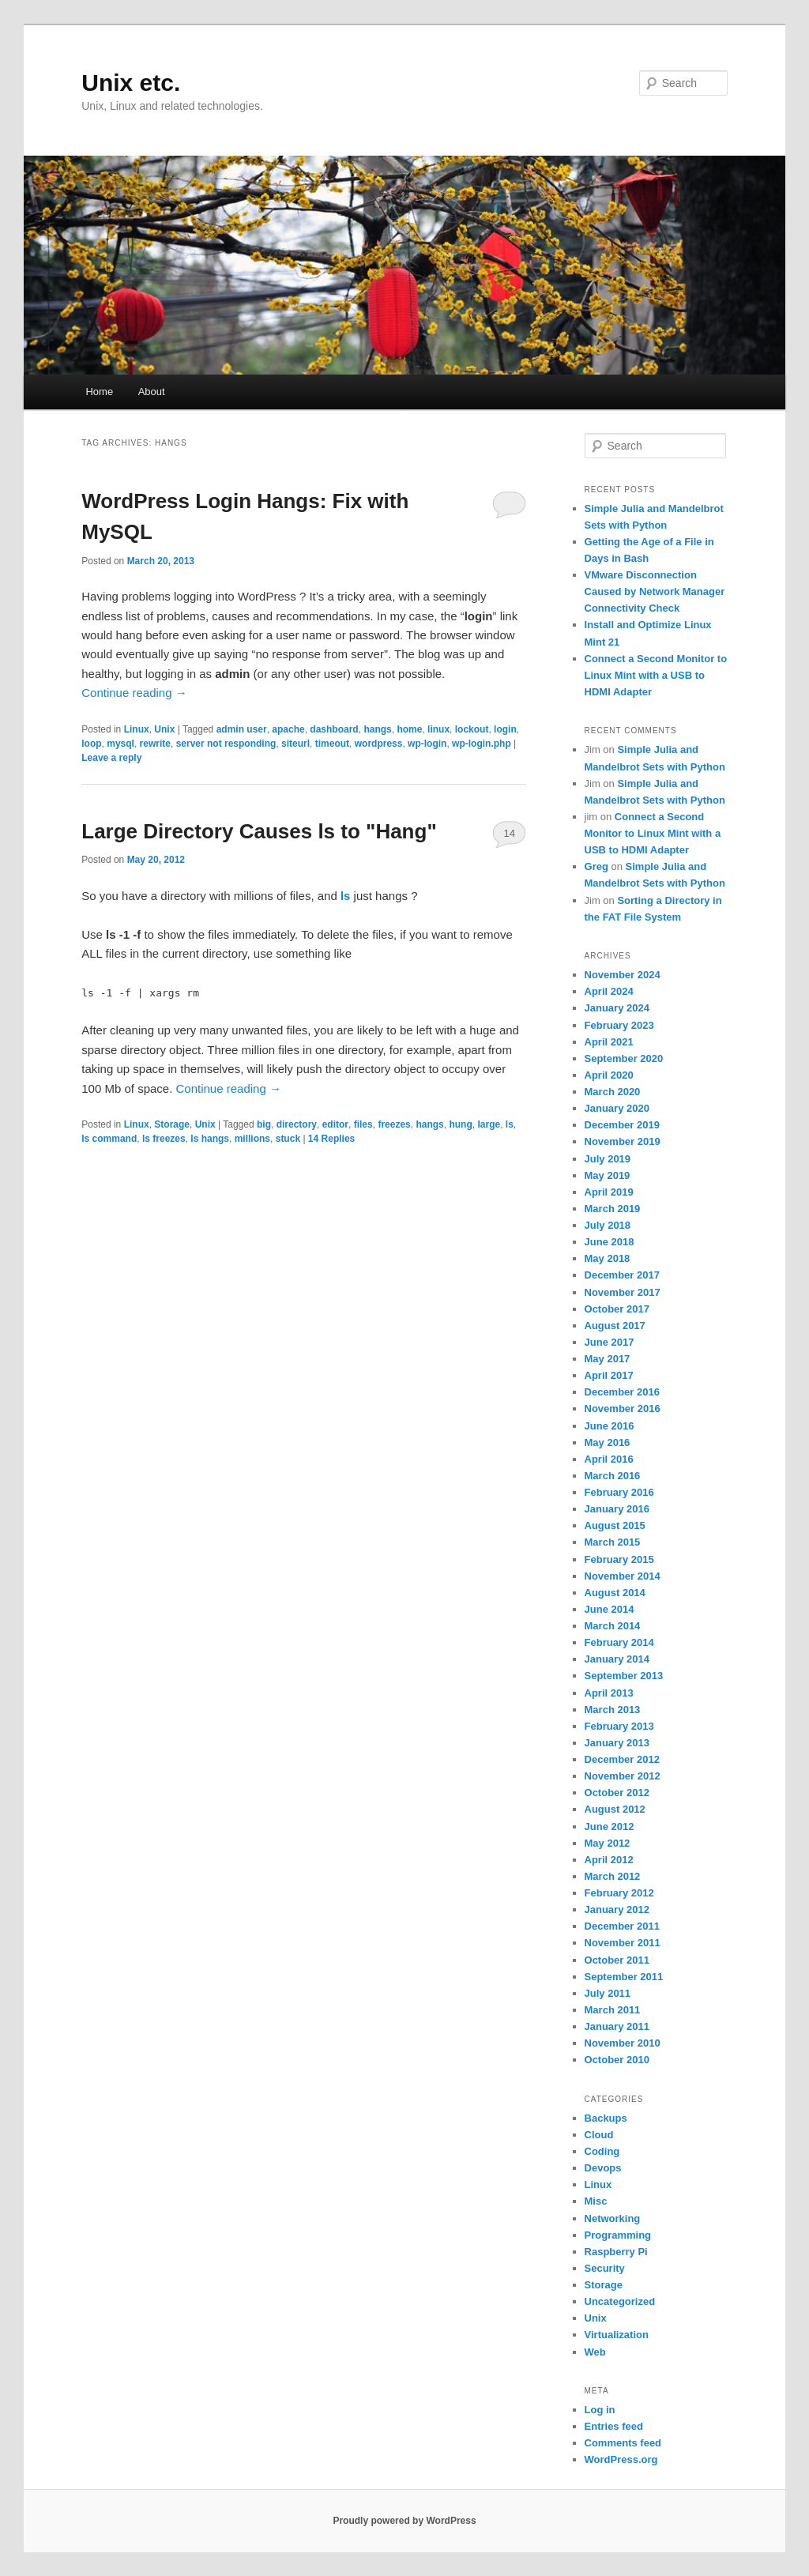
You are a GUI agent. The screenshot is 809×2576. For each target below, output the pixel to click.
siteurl (295, 743)
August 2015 (615, 1525)
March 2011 (613, 2010)
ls (510, 1124)
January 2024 (617, 1008)
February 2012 (619, 1893)
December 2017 (622, 1275)
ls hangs (209, 1138)
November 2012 (622, 1776)
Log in (600, 2410)
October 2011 (617, 1960)
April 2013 (609, 1693)
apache (288, 729)
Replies (331, 1138)
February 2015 (619, 1559)
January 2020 (617, 1108)
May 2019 (607, 1175)
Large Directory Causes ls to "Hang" (258, 831)
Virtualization (617, 2335)
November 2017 (622, 1292)
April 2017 (609, 1375)
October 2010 (617, 2060)
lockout (472, 729)
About (151, 391)
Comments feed (623, 2443)
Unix (164, 729)
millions (252, 1138)
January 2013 (617, 1743)
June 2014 (609, 1609)
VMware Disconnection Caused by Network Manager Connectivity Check (655, 591)
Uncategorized (620, 2301)
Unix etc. (130, 83)
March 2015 (613, 1542)
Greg (596, 866)
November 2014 (622, 1576)
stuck (288, 1138)
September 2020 (624, 1058)
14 (508, 833)
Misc (596, 2201)
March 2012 (613, 1876)
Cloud (599, 2135)
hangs (377, 729)
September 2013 (624, 1676)
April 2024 (609, 991)
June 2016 (609, 1426)
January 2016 (617, 1509)
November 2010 (622, 2043)
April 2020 (609, 1075)
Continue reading (133, 692)
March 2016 (613, 1476)
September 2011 (624, 1977)
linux (438, 729)
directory (297, 1124)
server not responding (226, 743)
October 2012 (617, 1792)
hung (460, 1124)
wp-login (427, 743)
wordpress (379, 743)
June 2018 (609, 1242)
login (505, 729)
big (264, 1124)
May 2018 (607, 1258)
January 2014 (617, 1659)
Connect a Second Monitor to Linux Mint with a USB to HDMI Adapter (656, 675)
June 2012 (609, 1826)
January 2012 (617, 1909)
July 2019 (608, 1159)
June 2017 (609, 1342)
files (363, 1124)
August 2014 (615, 1593)
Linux (136, 729)
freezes (394, 1124)
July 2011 (608, 1993)
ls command (109, 1138)
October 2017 (617, 1309)
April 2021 (609, 1042)
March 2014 (613, 1626)
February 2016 (619, 1492)
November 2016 (622, 1408)
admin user (241, 729)
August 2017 (615, 1325)
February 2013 (619, 1726)
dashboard (334, 729)
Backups (606, 2118)
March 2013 (613, 1709)
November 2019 (622, 1141)
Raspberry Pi (616, 2252)
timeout (332, 743)
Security (605, 2268)
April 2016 (609, 1459)
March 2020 (613, 1092)
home (409, 729)
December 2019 (622, 1125)
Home (99, 391)
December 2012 (622, 1759)
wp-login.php (481, 743)
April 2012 (609, 1860)
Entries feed (614, 2426)
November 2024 (622, 975)
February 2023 (619, 1025)
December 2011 (622, 1926)
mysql (120, 743)
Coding (602, 2151)
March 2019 (613, 1209)
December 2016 (622, 1392)
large (488, 1124)
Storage (172, 1124)
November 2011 (622, 1943)
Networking (613, 2218)
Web (595, 2352)
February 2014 (619, 1642)
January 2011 (617, 2026)
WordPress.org (621, 2459)
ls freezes (164, 1138)
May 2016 (607, 1442)
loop (91, 743)
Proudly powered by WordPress (404, 2520)
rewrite (155, 743)
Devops (603, 2168)
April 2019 (609, 1192)
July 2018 (608, 1225)
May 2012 (607, 1843)
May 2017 (607, 1359)
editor (335, 1124)
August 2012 (615, 1809)
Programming (618, 2235)
